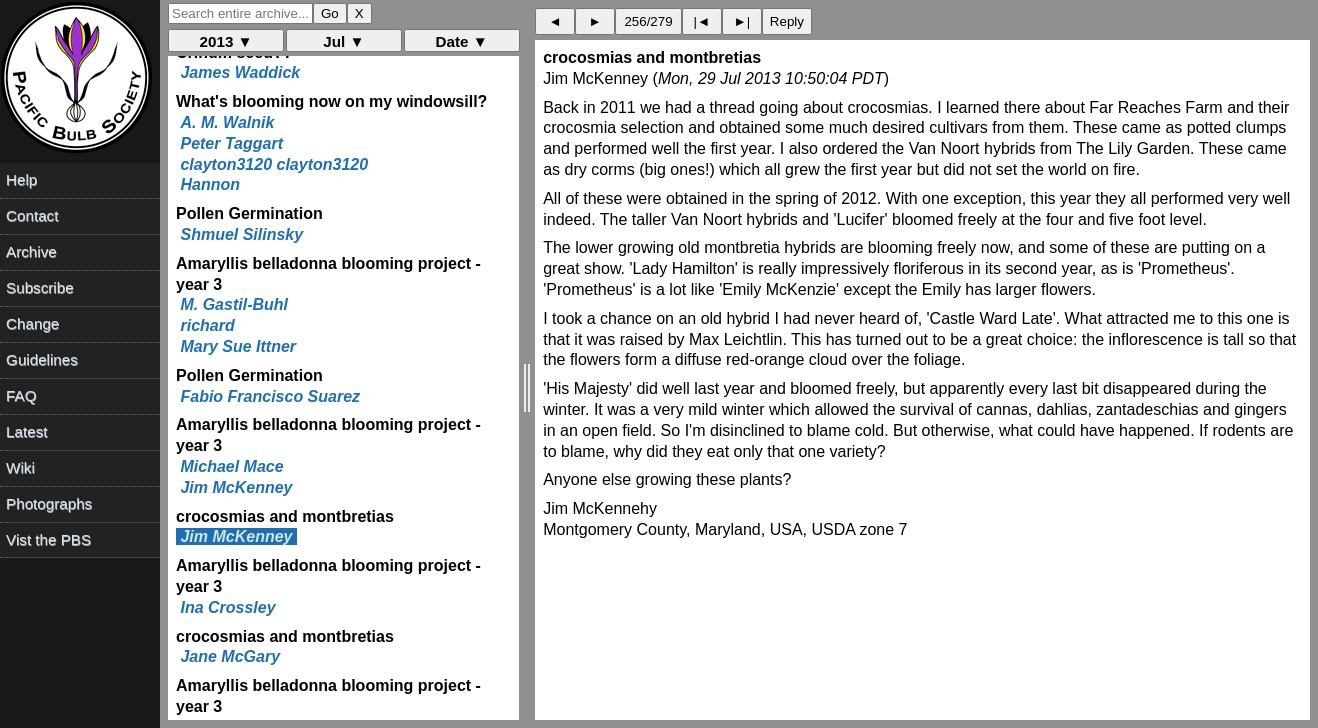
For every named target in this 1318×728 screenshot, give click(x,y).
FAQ (21, 395)
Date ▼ (462, 41)
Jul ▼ (343, 41)
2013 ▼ (226, 41)
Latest (26, 431)
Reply (787, 21)
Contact (32, 215)
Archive (31, 251)
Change (32, 323)
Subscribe (40, 287)
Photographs (49, 503)
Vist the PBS (48, 539)
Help (21, 179)
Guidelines (42, 359)
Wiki (20, 467)
